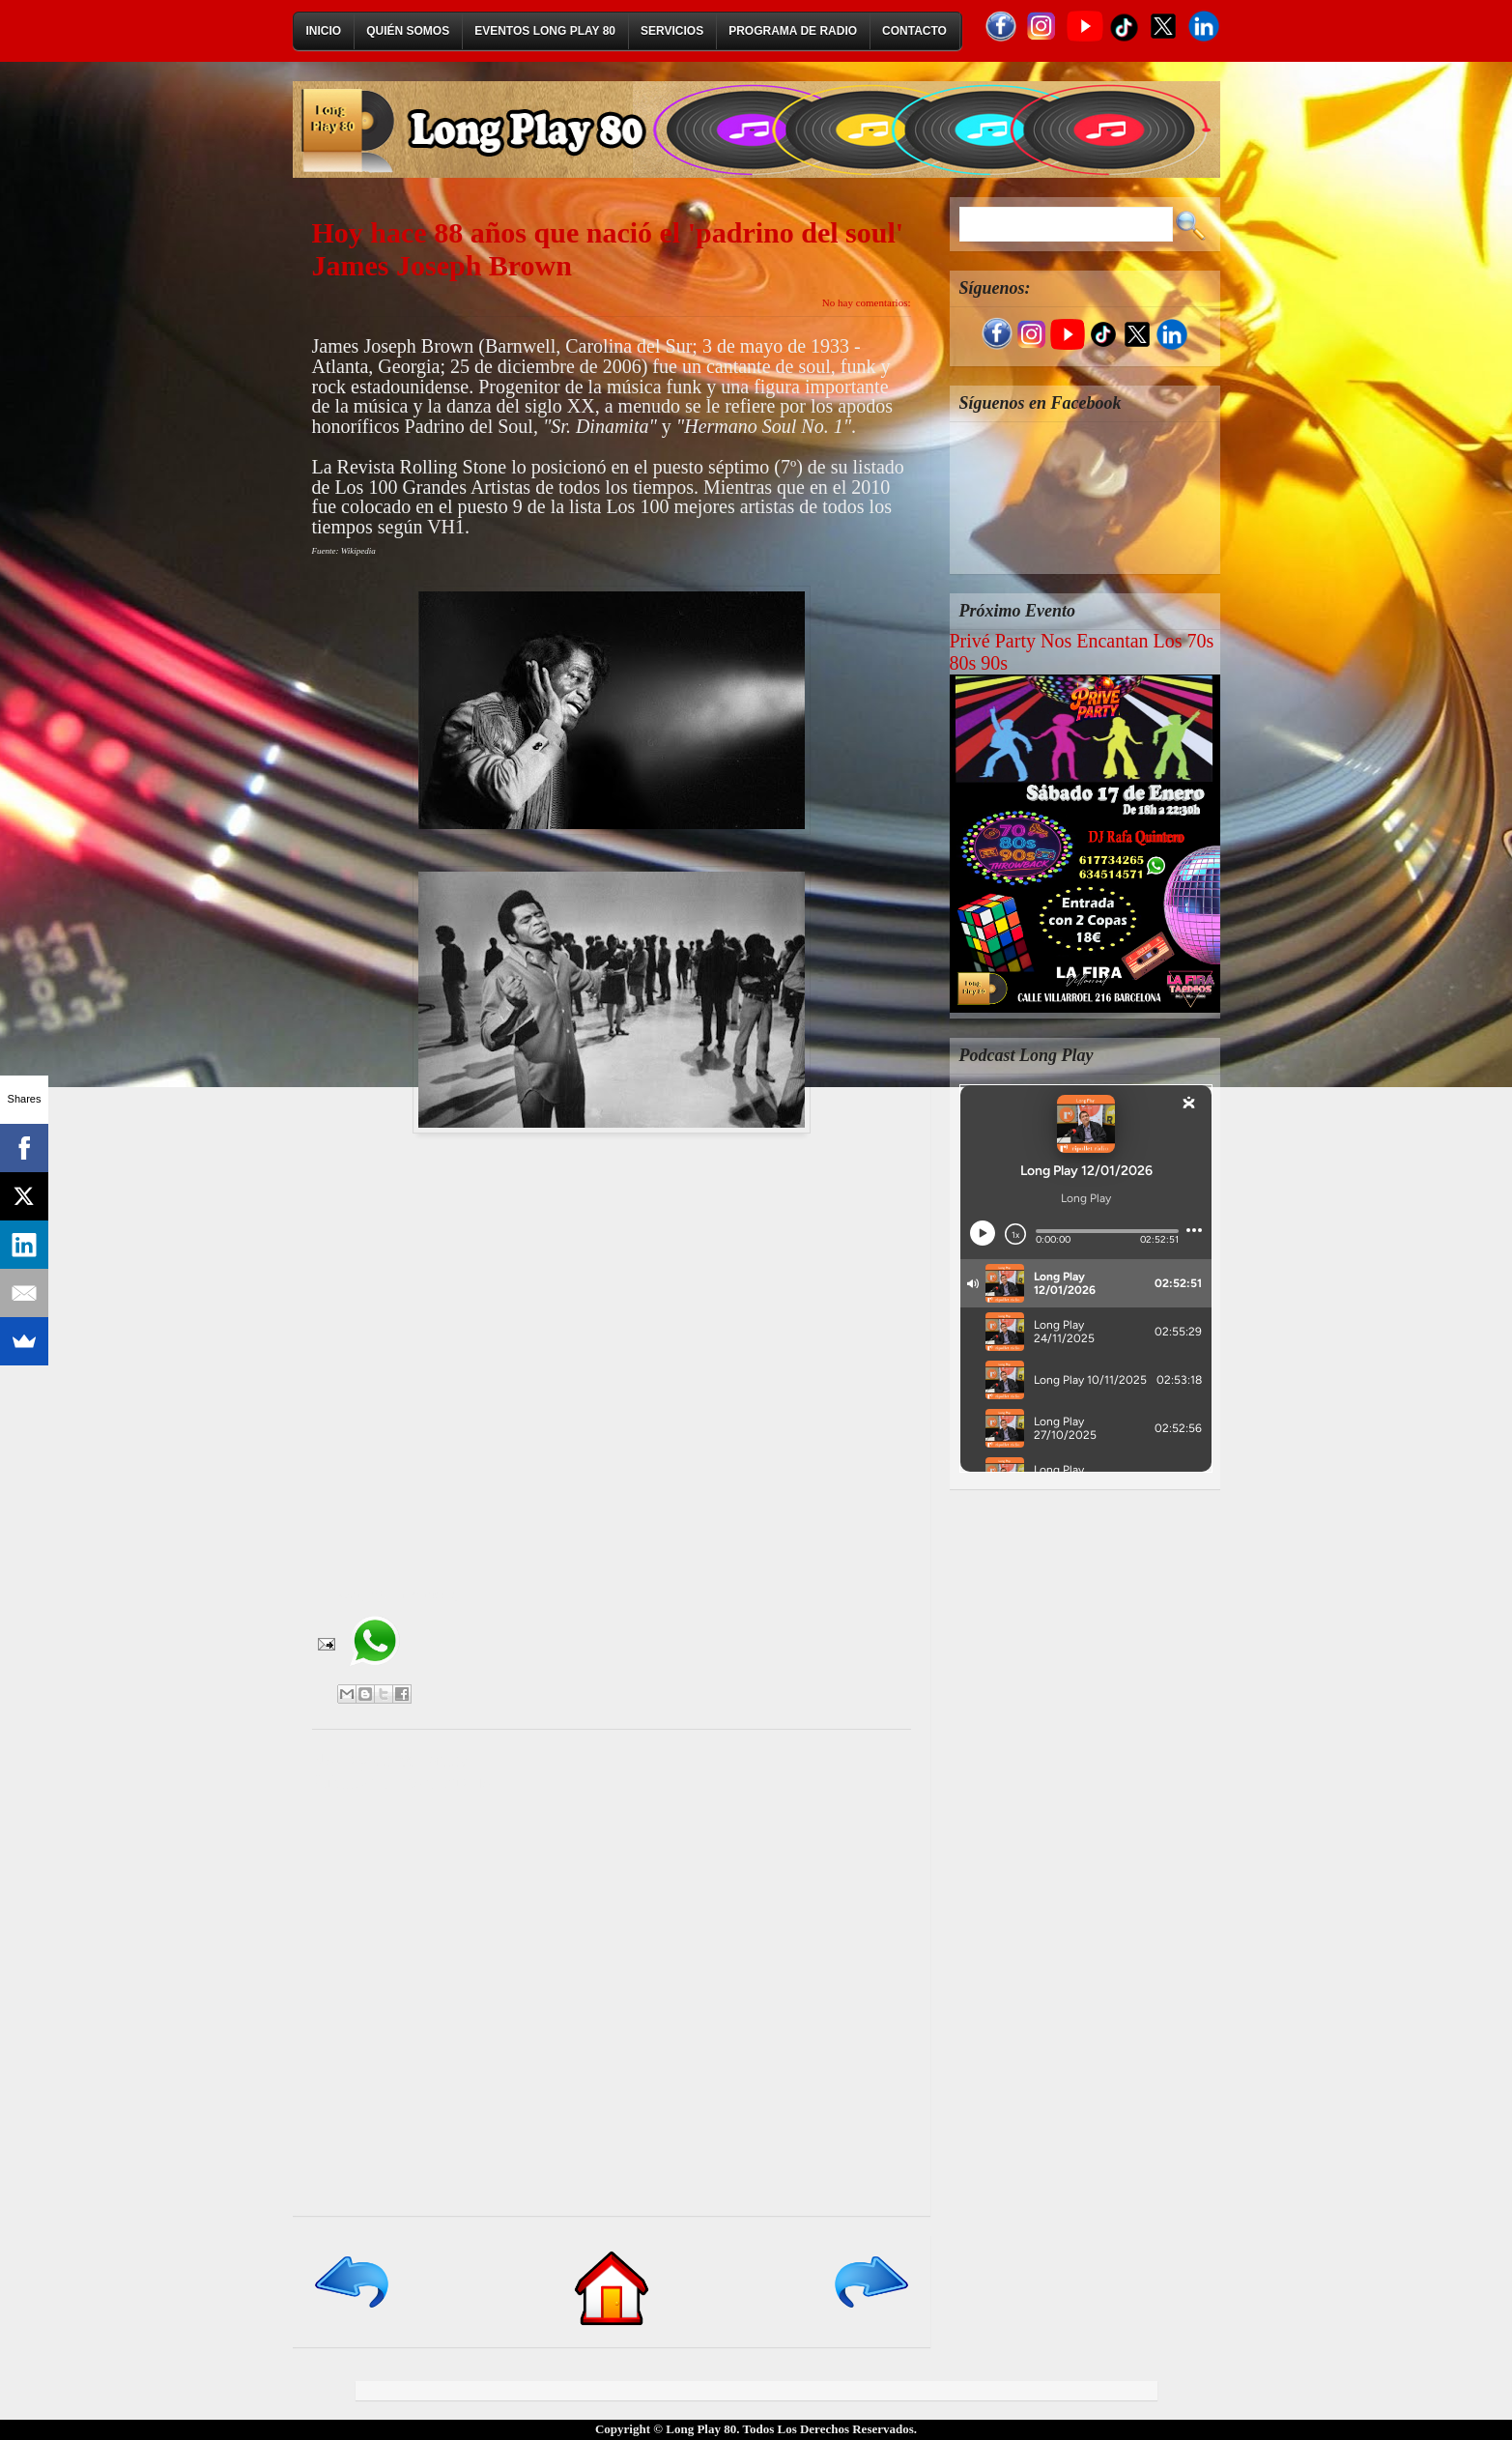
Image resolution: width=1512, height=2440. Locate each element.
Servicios (672, 31)
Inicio (324, 31)
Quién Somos (407, 31)
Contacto (914, 31)
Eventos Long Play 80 (544, 31)
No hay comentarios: (866, 302)
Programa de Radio (792, 31)
